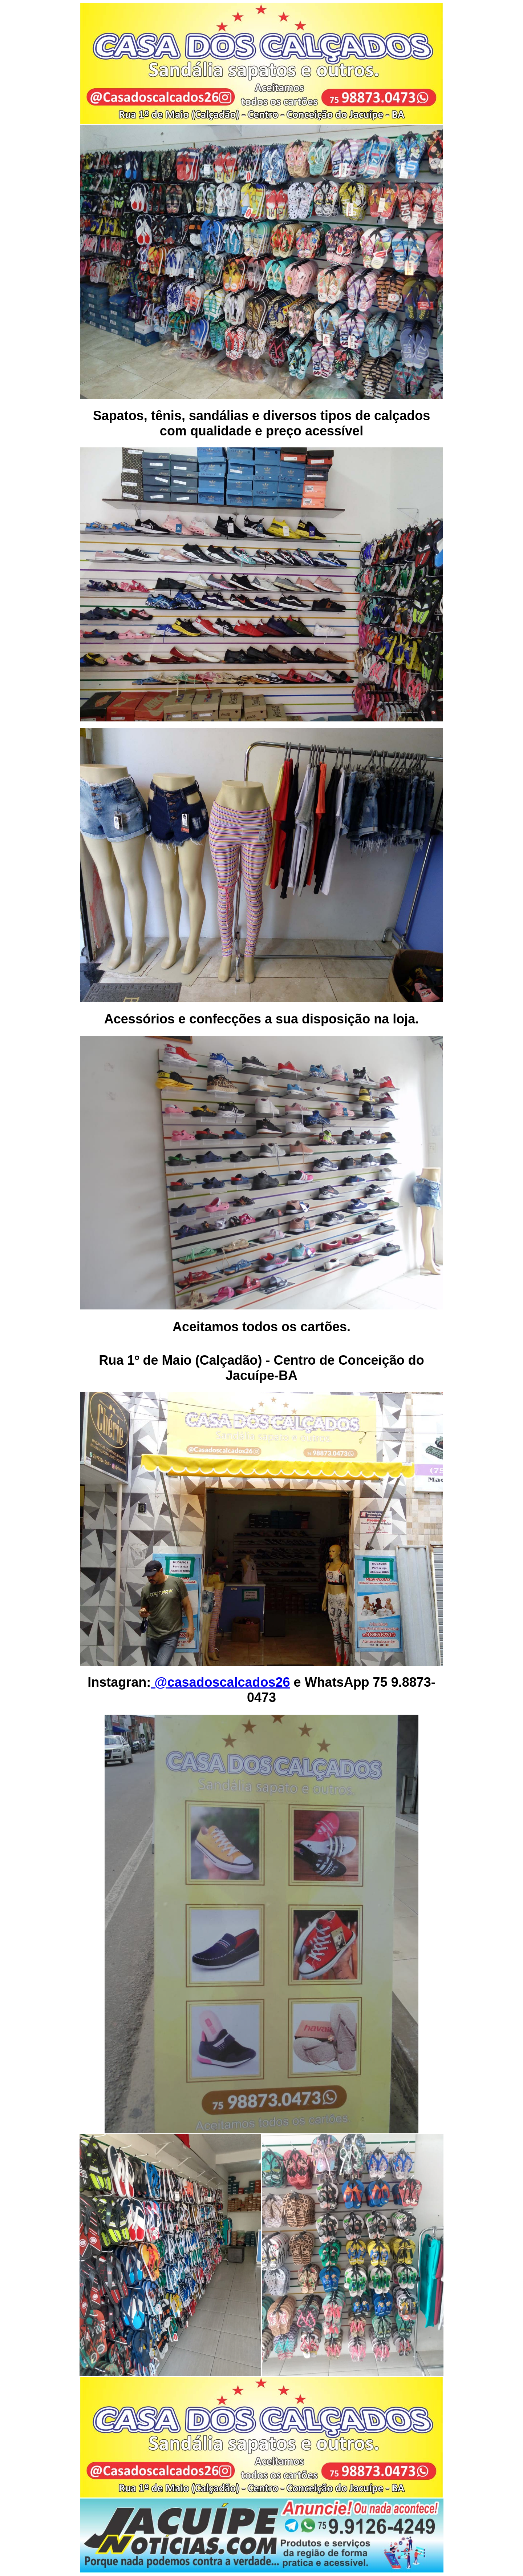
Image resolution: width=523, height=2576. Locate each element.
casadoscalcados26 (228, 1682)
